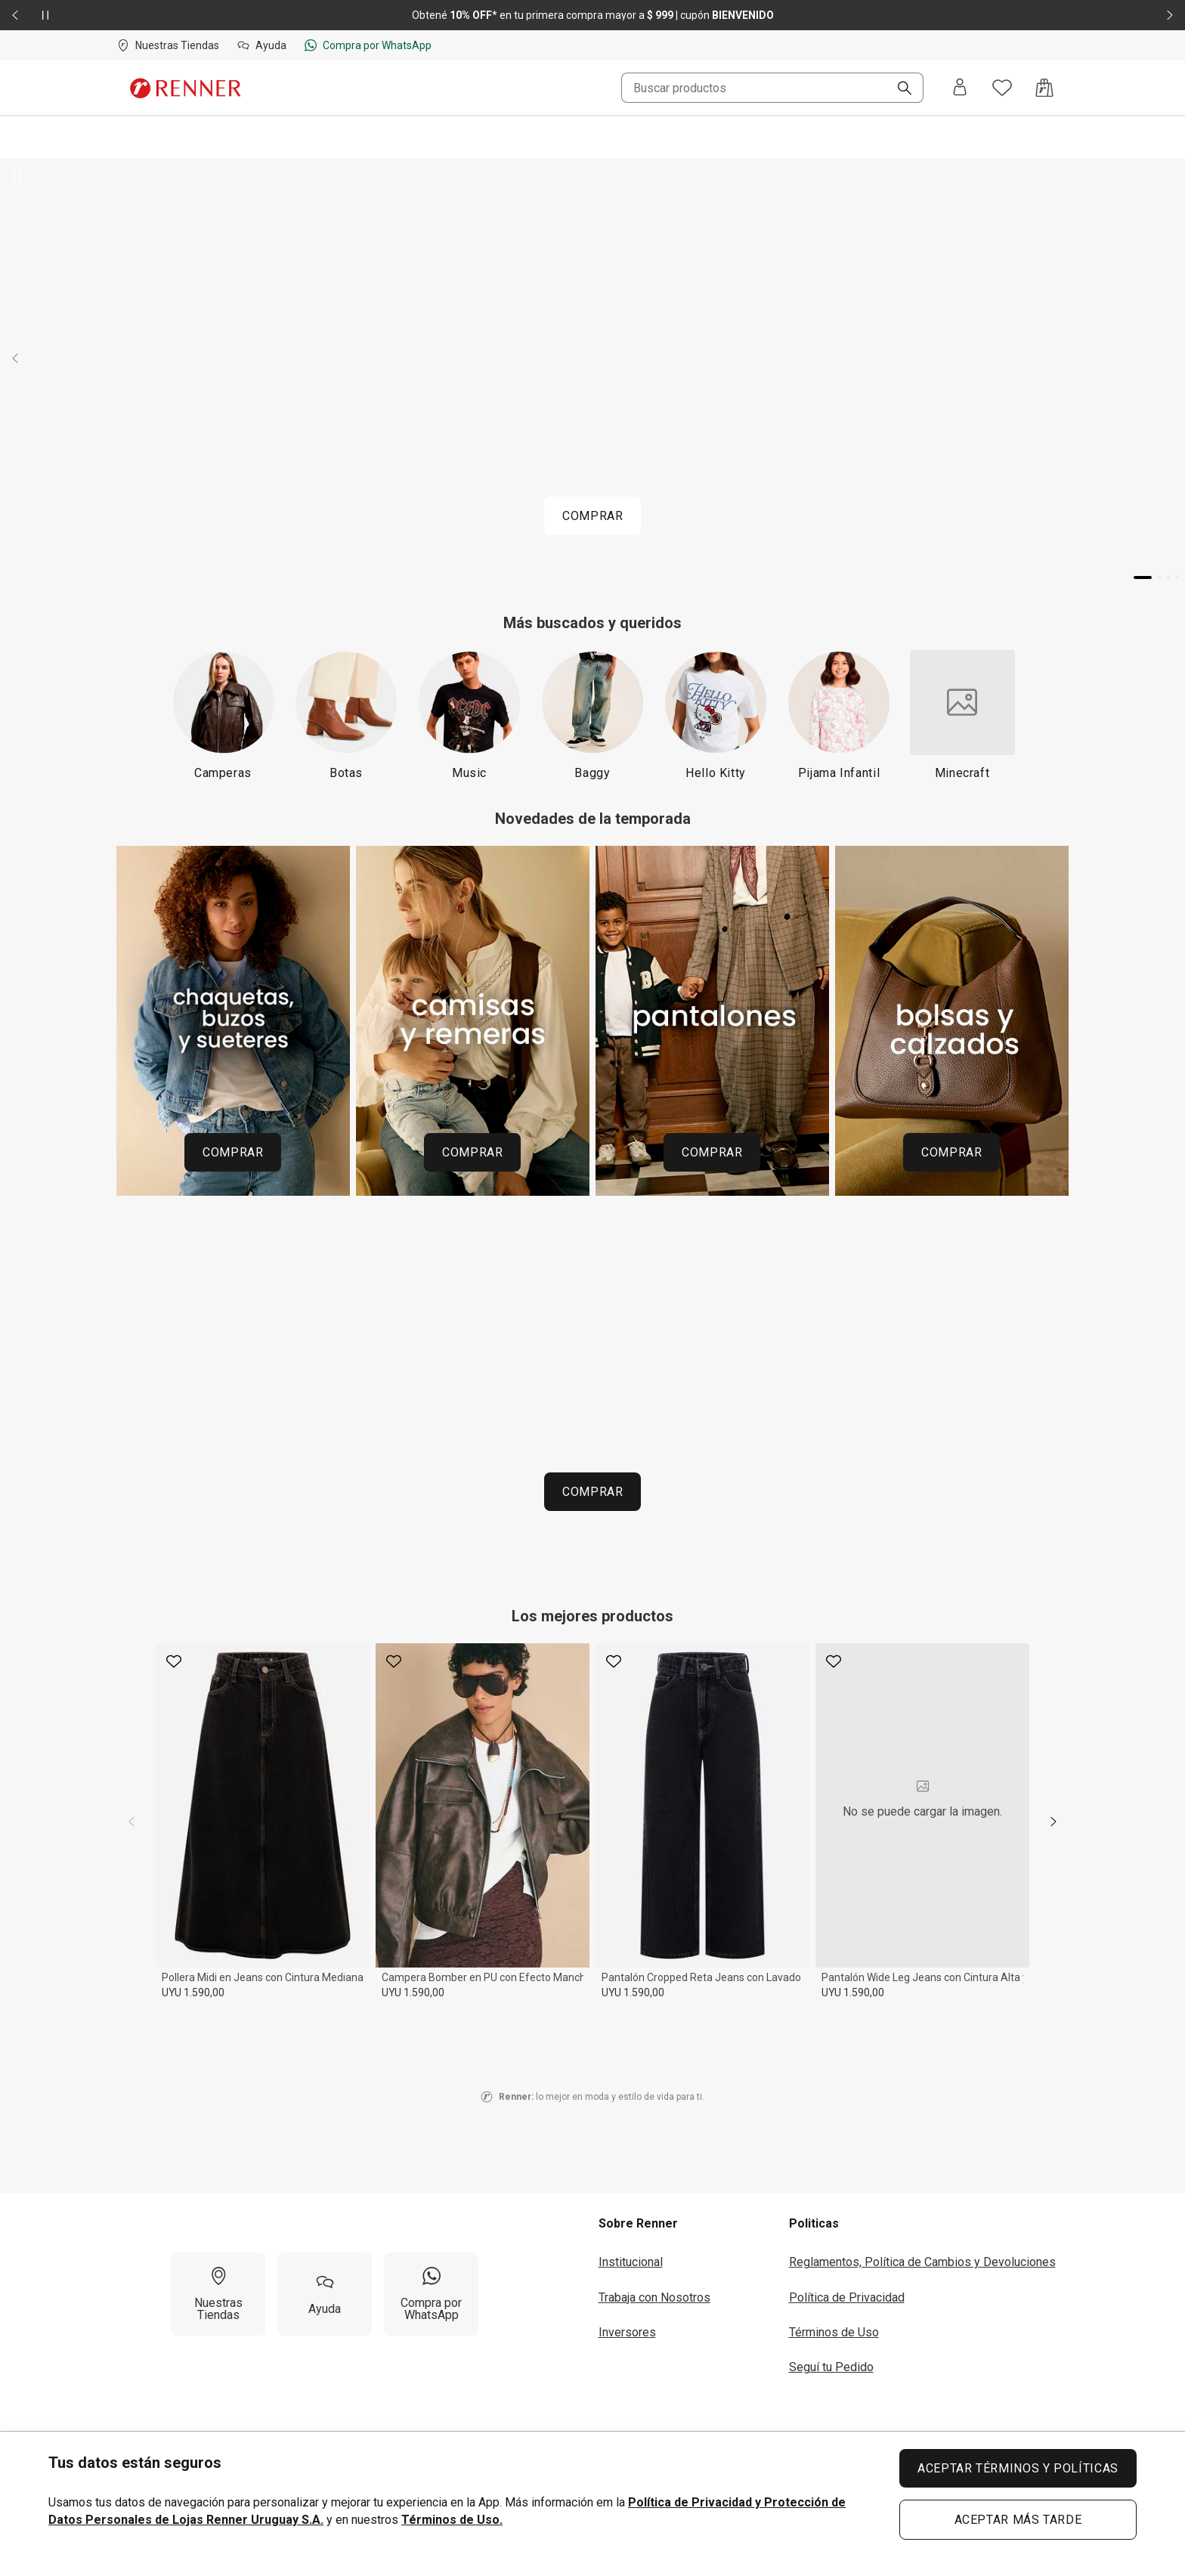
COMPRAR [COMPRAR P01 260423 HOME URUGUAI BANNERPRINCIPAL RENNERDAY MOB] (592, 516)
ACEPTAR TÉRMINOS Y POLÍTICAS (1017, 2468)
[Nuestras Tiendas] (218, 2294)
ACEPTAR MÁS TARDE (1018, 2520)
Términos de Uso (834, 2332)
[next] (1053, 1822)
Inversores (627, 2332)
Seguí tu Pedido (831, 2367)
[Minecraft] (962, 714)
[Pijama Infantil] (839, 714)
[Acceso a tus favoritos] (1002, 88)
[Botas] (346, 714)
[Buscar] (898, 89)
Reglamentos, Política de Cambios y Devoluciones (922, 2262)
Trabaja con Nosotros (654, 2297)
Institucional (631, 2262)
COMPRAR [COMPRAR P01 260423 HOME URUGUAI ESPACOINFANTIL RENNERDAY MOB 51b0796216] (592, 1492)
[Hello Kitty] (716, 714)
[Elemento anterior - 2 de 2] (15, 15)
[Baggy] (592, 714)
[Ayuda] (324, 2294)
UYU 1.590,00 (193, 1992)
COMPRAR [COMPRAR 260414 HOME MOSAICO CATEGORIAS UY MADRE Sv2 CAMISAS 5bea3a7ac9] (472, 1152)
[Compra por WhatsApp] (431, 2294)
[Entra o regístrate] (960, 88)
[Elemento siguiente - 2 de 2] (1170, 15)
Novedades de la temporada (593, 819)
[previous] (131, 1822)
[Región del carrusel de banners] (592, 1027)
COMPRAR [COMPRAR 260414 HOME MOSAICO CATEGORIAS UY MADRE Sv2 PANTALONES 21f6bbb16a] (712, 1152)
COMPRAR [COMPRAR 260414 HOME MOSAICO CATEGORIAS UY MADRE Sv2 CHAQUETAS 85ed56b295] (233, 1152)
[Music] (469, 714)
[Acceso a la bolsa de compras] (1044, 88)
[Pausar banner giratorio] (18, 176)
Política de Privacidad (847, 2297)
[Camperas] (223, 714)
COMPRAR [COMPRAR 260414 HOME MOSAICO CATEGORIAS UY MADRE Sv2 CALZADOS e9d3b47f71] (951, 1152)
